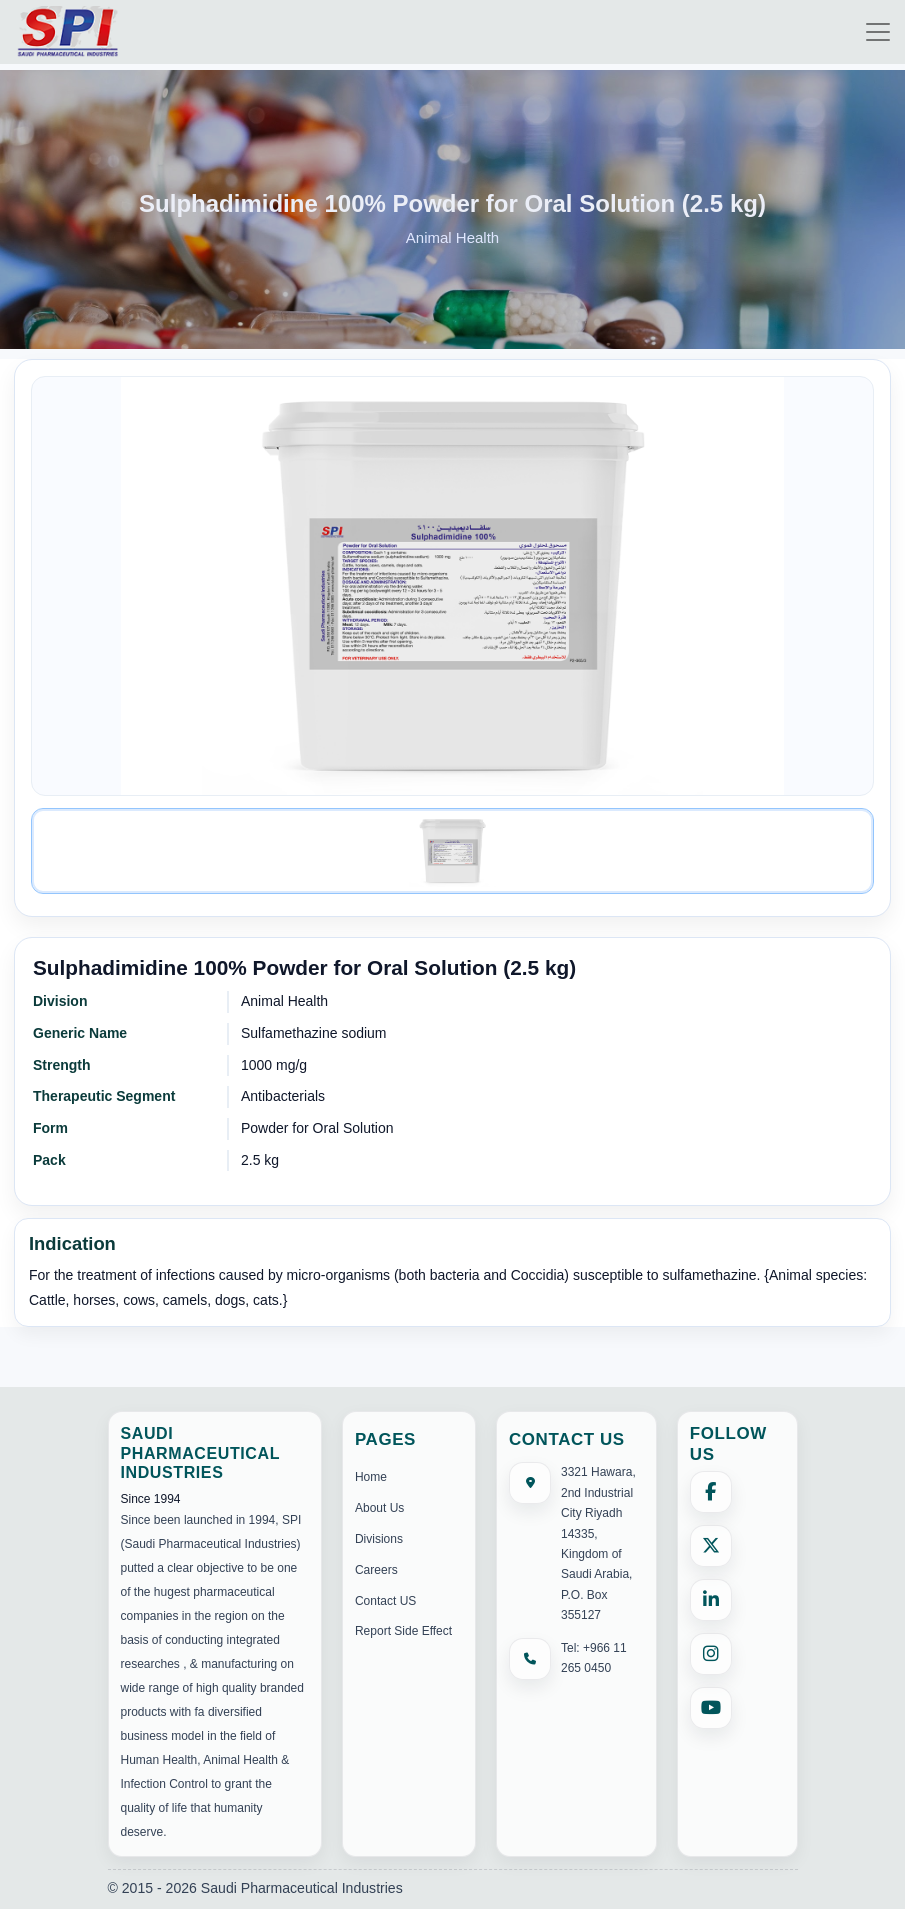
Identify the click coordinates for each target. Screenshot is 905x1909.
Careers (376, 1570)
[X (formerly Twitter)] (711, 1546)
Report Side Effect (403, 1631)
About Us (379, 1508)
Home (371, 1477)
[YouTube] (711, 1708)
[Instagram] (711, 1654)
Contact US (385, 1601)
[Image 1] (452, 851)
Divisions (379, 1539)
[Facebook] (711, 1492)
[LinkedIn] (711, 1600)
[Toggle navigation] (878, 32)
